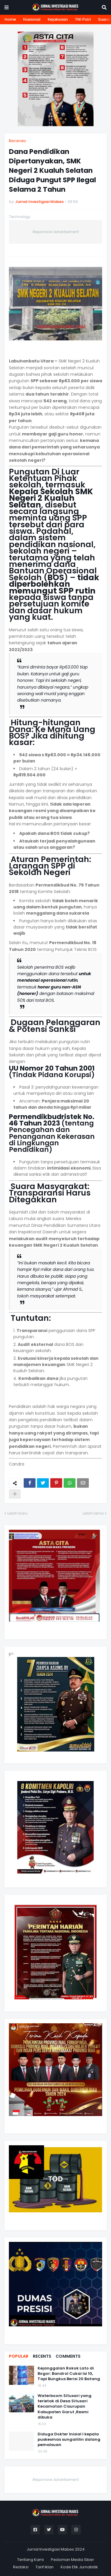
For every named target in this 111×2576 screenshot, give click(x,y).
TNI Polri (83, 19)
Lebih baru (17, 1513)
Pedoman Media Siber (72, 2559)
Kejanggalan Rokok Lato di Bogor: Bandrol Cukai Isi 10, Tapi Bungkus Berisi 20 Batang (69, 2374)
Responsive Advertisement (56, 231)
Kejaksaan (58, 19)
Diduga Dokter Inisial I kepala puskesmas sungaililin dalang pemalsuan (69, 2439)
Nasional (32, 19)
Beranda (17, 141)
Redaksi (20, 2567)
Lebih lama (93, 1513)
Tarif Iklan (45, 2567)
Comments (68, 2356)
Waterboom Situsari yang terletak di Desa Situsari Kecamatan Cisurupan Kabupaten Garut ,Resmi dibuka (64, 2406)
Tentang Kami (30, 2559)
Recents (42, 2356)
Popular (18, 2356)
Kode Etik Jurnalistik (79, 2567)
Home (10, 19)
